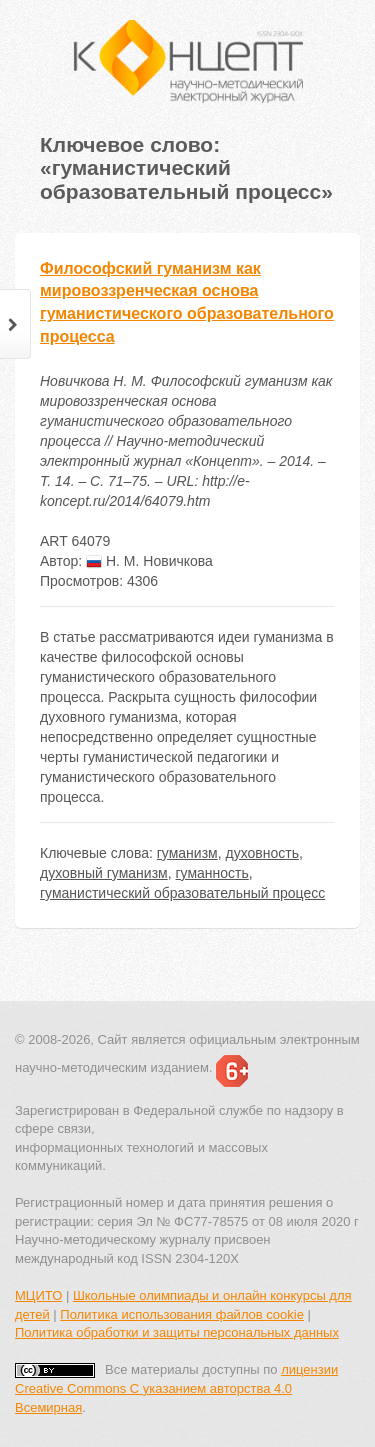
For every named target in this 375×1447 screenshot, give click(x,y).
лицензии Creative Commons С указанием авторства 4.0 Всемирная (176, 1388)
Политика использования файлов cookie (182, 1314)
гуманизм (187, 853)
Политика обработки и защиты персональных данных (177, 1332)
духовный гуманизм (104, 873)
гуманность (211, 873)
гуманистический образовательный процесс (182, 893)
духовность (261, 853)
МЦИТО (38, 1295)
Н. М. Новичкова (149, 561)
